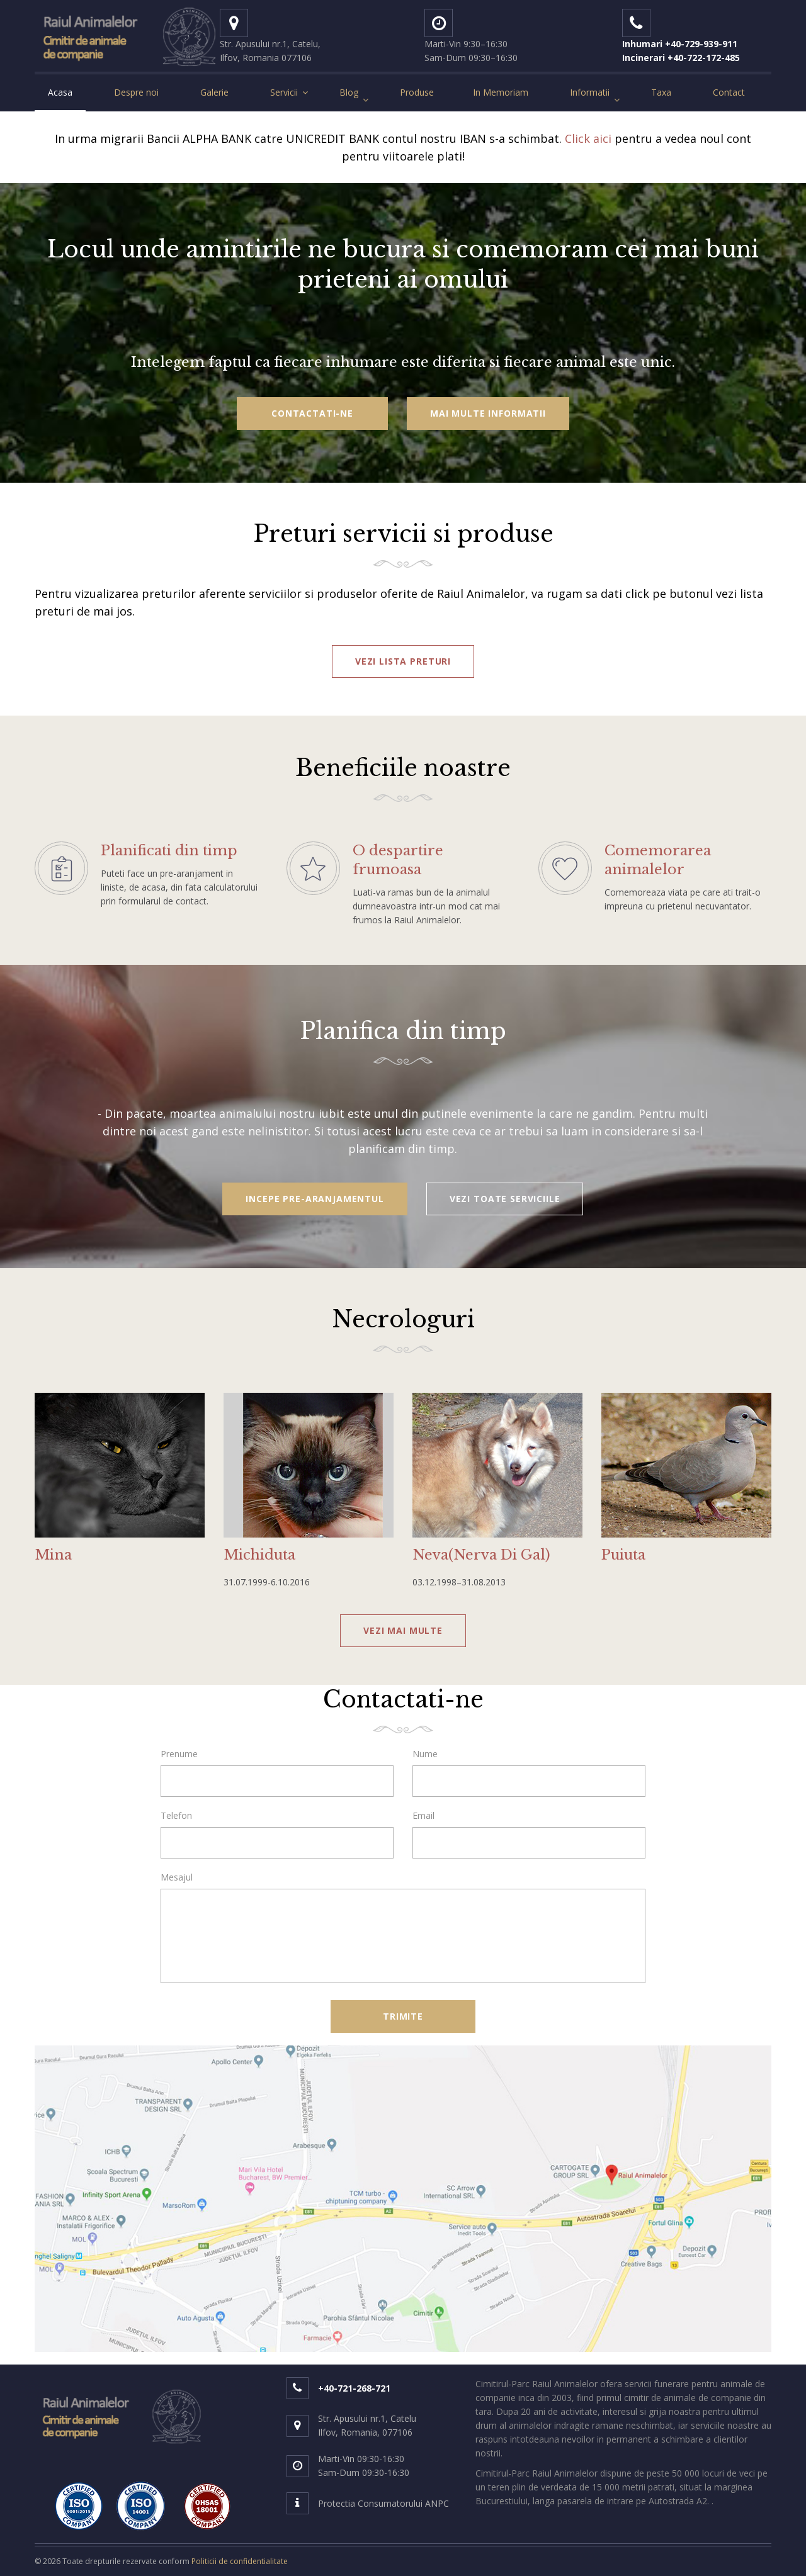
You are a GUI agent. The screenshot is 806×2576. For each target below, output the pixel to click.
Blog (348, 92)
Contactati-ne (312, 413)
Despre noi (136, 92)
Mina (53, 1554)
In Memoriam (500, 92)
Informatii (590, 92)
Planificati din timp (169, 850)
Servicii (284, 92)
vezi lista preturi (403, 661)
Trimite (403, 2016)
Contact (729, 92)
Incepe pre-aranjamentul (314, 1199)
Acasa (60, 92)
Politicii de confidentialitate (239, 2561)
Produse (417, 92)
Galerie (214, 92)
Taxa (661, 92)
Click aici (588, 138)
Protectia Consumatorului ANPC (383, 2503)
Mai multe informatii (488, 413)
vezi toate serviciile (505, 1199)
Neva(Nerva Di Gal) (481, 1554)
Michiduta (259, 1554)
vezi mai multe (403, 1630)
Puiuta (623, 1554)
